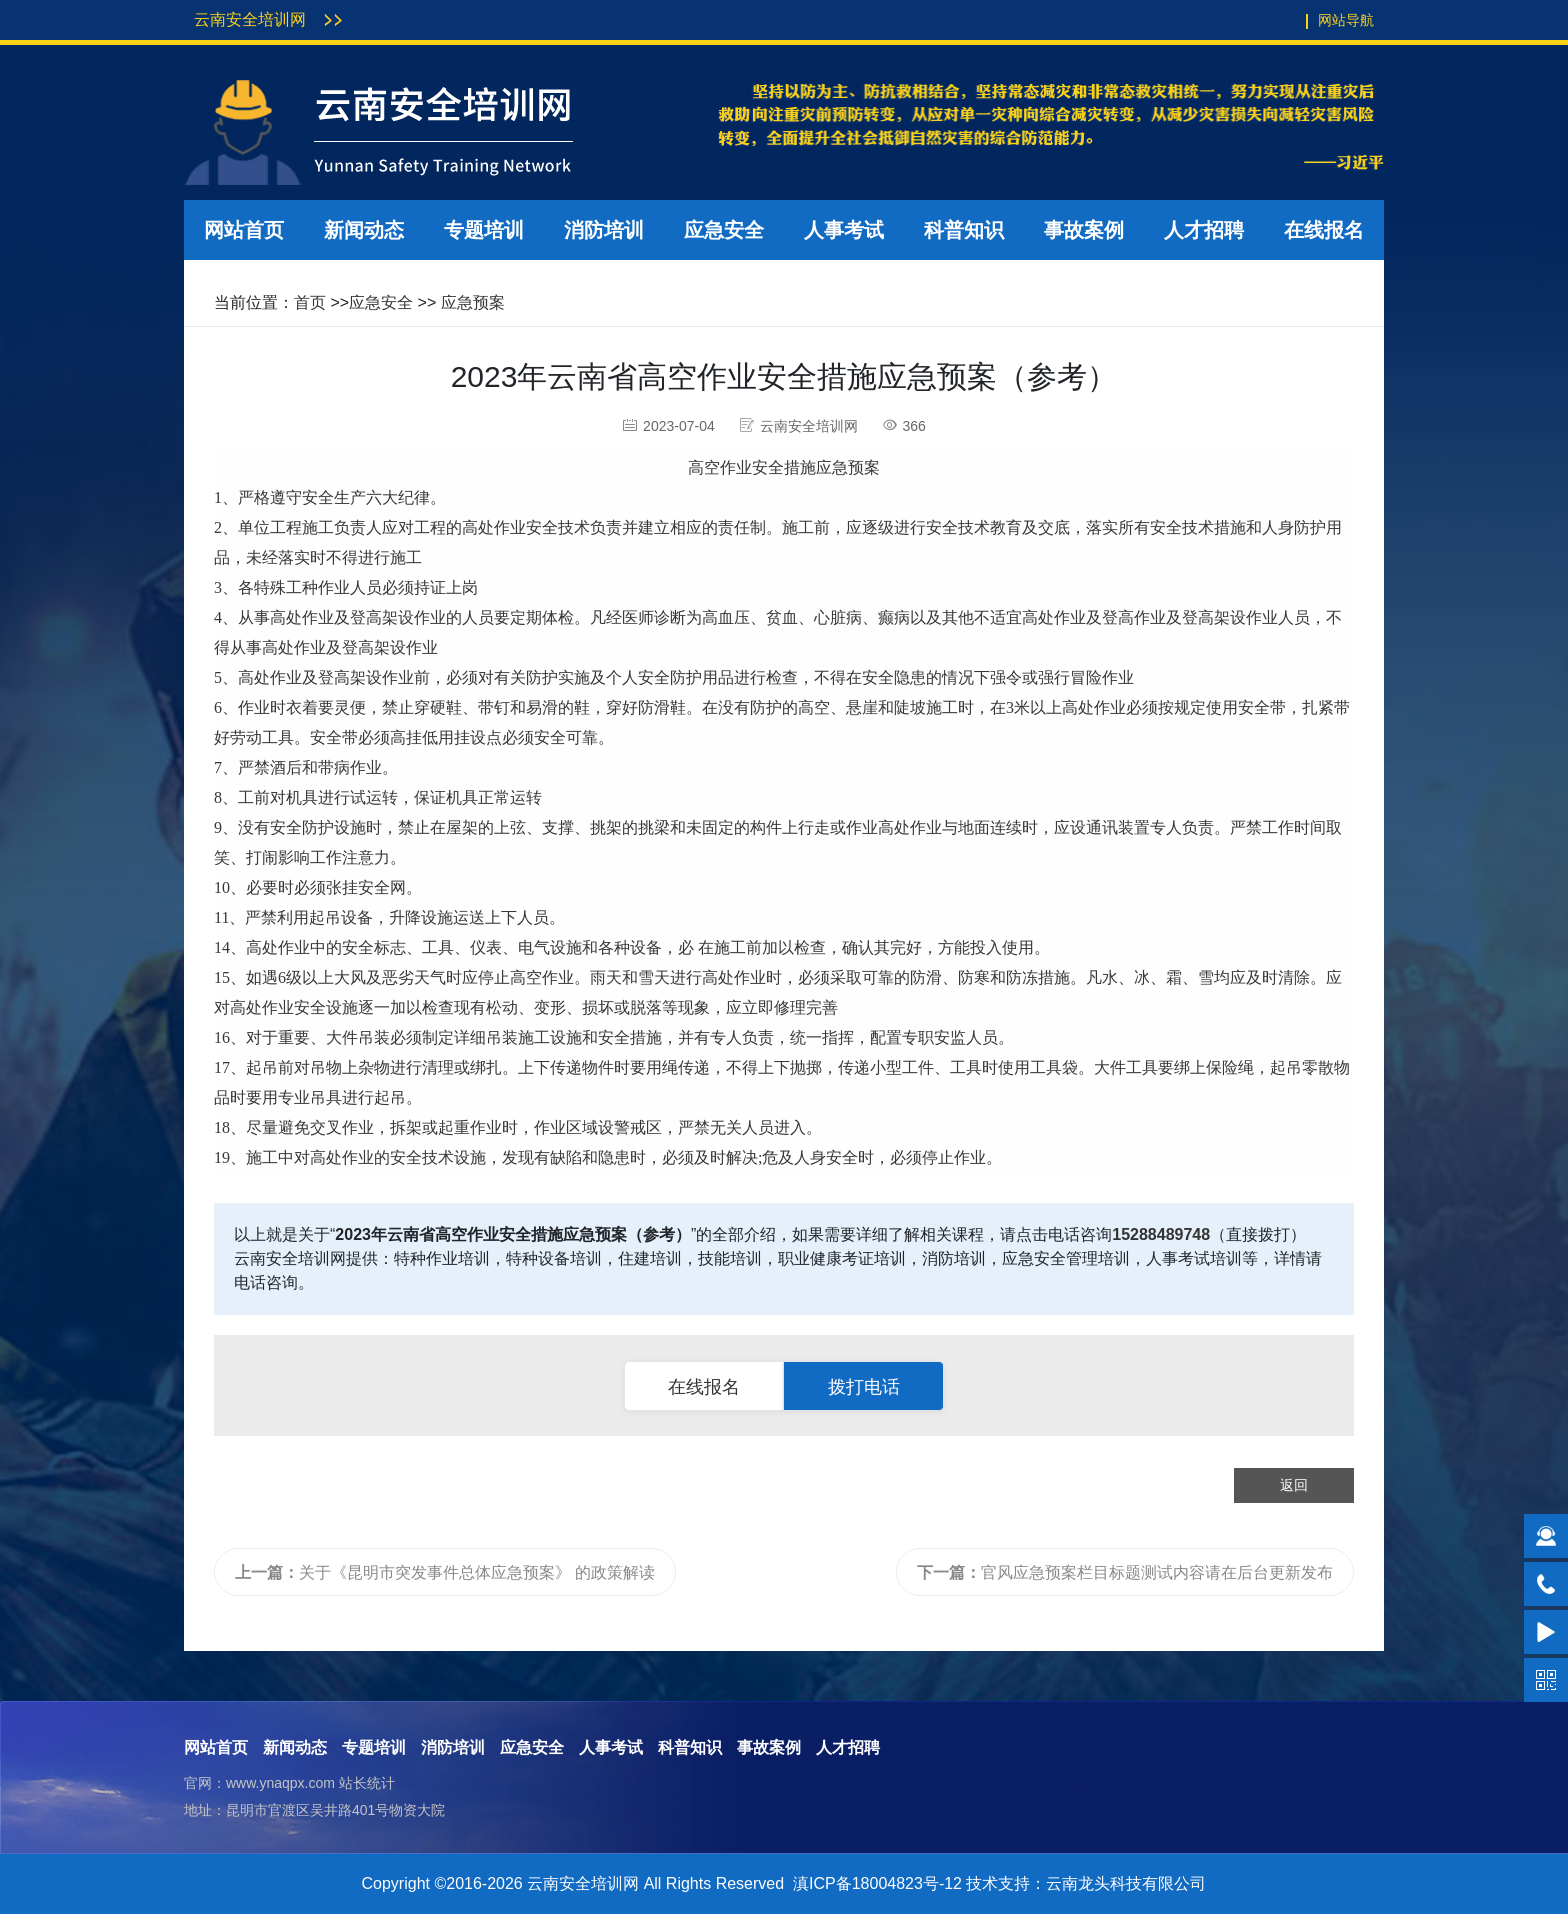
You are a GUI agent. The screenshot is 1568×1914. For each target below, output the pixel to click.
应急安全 (724, 230)
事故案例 (1084, 230)
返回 (1294, 1485)
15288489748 (1161, 1234)
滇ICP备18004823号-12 (877, 1883)
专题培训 (484, 230)
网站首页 (244, 230)
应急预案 (473, 302)
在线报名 (1324, 230)
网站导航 (1346, 20)
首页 (310, 302)
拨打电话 (864, 1387)
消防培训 (604, 230)
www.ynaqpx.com (280, 1783)
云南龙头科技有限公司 (1126, 1883)
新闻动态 (364, 230)
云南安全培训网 (250, 19)
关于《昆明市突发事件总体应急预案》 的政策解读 (445, 1572)
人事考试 (844, 230)
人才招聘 (1204, 230)
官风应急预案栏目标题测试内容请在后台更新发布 (1125, 1572)
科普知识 (964, 230)
